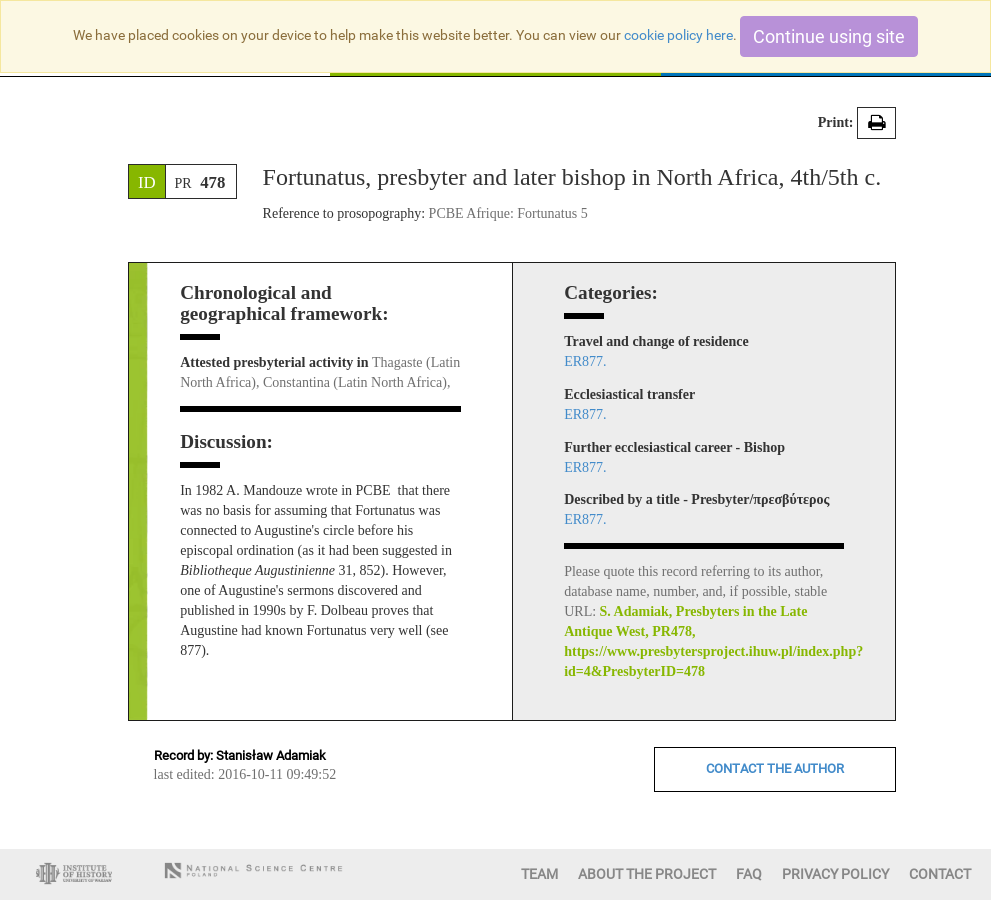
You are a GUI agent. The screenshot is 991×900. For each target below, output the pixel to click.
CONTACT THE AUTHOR (775, 768)
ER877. (585, 361)
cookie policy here (678, 35)
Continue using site (829, 36)
